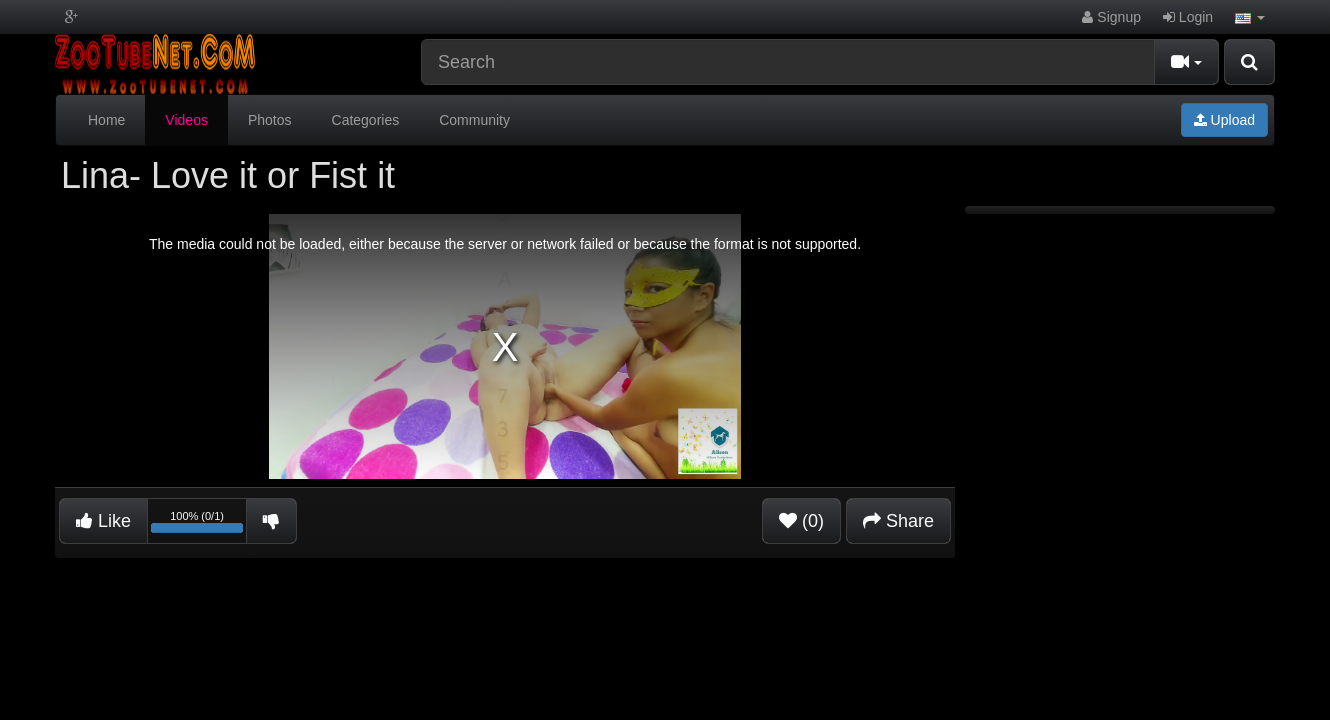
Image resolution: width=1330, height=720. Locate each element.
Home (106, 120)
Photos (270, 120)
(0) (801, 521)
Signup (1111, 17)
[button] (1250, 17)
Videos (186, 120)
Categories (366, 120)
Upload (1224, 120)
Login (1188, 17)
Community (474, 120)
